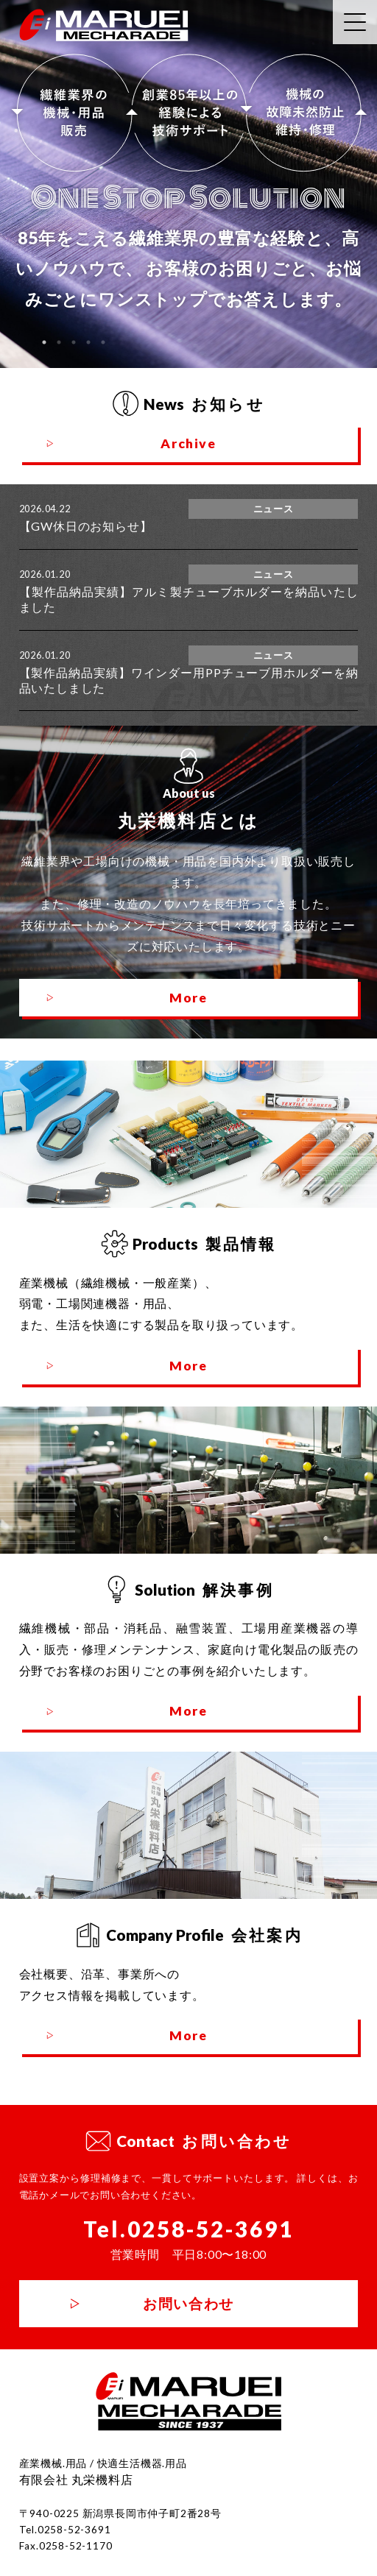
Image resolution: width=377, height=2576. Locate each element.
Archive (188, 443)
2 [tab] (59, 342)
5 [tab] (103, 342)
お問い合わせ (188, 2303)
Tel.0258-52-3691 (188, 2229)
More (188, 997)
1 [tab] (44, 342)
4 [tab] (88, 342)
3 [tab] (73, 342)
